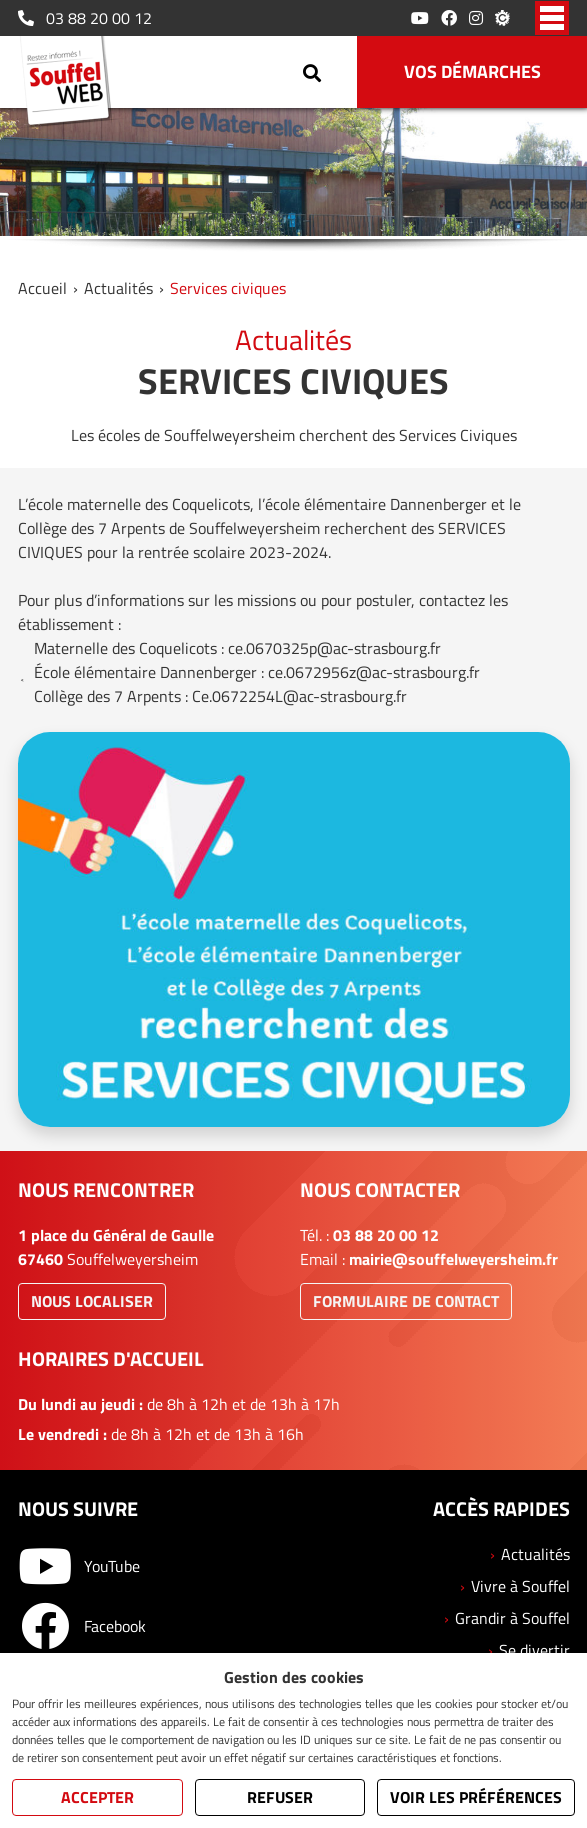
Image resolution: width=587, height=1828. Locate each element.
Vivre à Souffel (520, 1586)
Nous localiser (92, 1301)
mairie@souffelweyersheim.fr (453, 1259)
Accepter (97, 1797)
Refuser (280, 1797)
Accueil (42, 288)
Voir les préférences (476, 1797)
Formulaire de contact (406, 1301)
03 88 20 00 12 (85, 18)
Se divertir (534, 1650)
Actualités (118, 288)
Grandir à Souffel (512, 1618)
